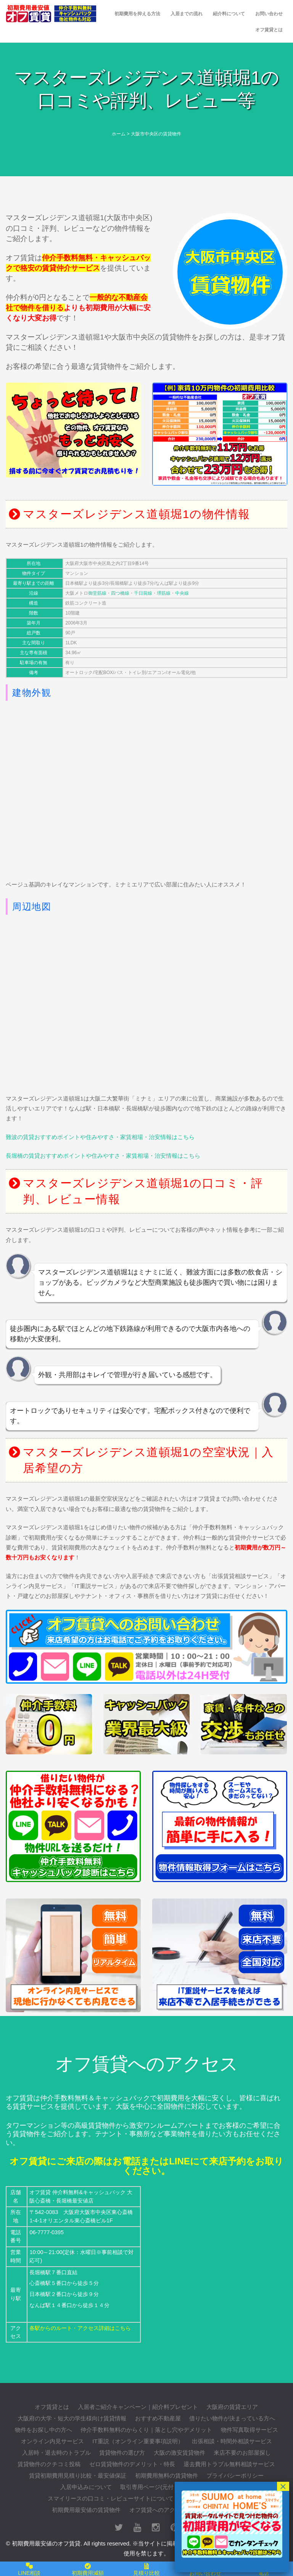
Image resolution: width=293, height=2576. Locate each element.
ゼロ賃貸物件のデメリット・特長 (132, 2464)
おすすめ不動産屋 (158, 2418)
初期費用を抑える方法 (137, 13)
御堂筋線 (97, 593)
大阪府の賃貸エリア (232, 2407)
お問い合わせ (269, 13)
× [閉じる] (283, 2486)
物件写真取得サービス (249, 2429)
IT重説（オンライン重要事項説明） (137, 2441)
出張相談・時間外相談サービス (232, 2441)
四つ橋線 (120, 593)
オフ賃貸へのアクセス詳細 (163, 2510)
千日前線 (143, 593)
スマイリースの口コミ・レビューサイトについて (111, 2498)
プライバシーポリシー (235, 2475)
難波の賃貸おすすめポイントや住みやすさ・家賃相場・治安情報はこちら (100, 1137)
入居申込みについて (86, 2487)
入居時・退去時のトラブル (56, 2452)
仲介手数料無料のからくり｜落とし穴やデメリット (146, 2429)
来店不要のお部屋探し (242, 2452)
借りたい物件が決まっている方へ (232, 2418)
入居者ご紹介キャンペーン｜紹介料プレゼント (138, 2407)
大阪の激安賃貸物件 (179, 2452)
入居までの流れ (187, 13)
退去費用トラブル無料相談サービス (229, 2464)
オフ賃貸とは (269, 29)
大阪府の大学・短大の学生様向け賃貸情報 (72, 2418)
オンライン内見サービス (52, 2441)
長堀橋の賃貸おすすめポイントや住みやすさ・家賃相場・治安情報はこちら (103, 1155)
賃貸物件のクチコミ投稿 (49, 2464)
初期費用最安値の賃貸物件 (86, 2510)
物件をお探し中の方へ (43, 2429)
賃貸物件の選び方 (122, 2452)
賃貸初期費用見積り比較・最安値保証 (77, 2475)
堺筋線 (164, 593)
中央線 (182, 593)
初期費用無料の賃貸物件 (166, 2475)
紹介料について (229, 13)
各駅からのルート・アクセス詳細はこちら (80, 2328)
